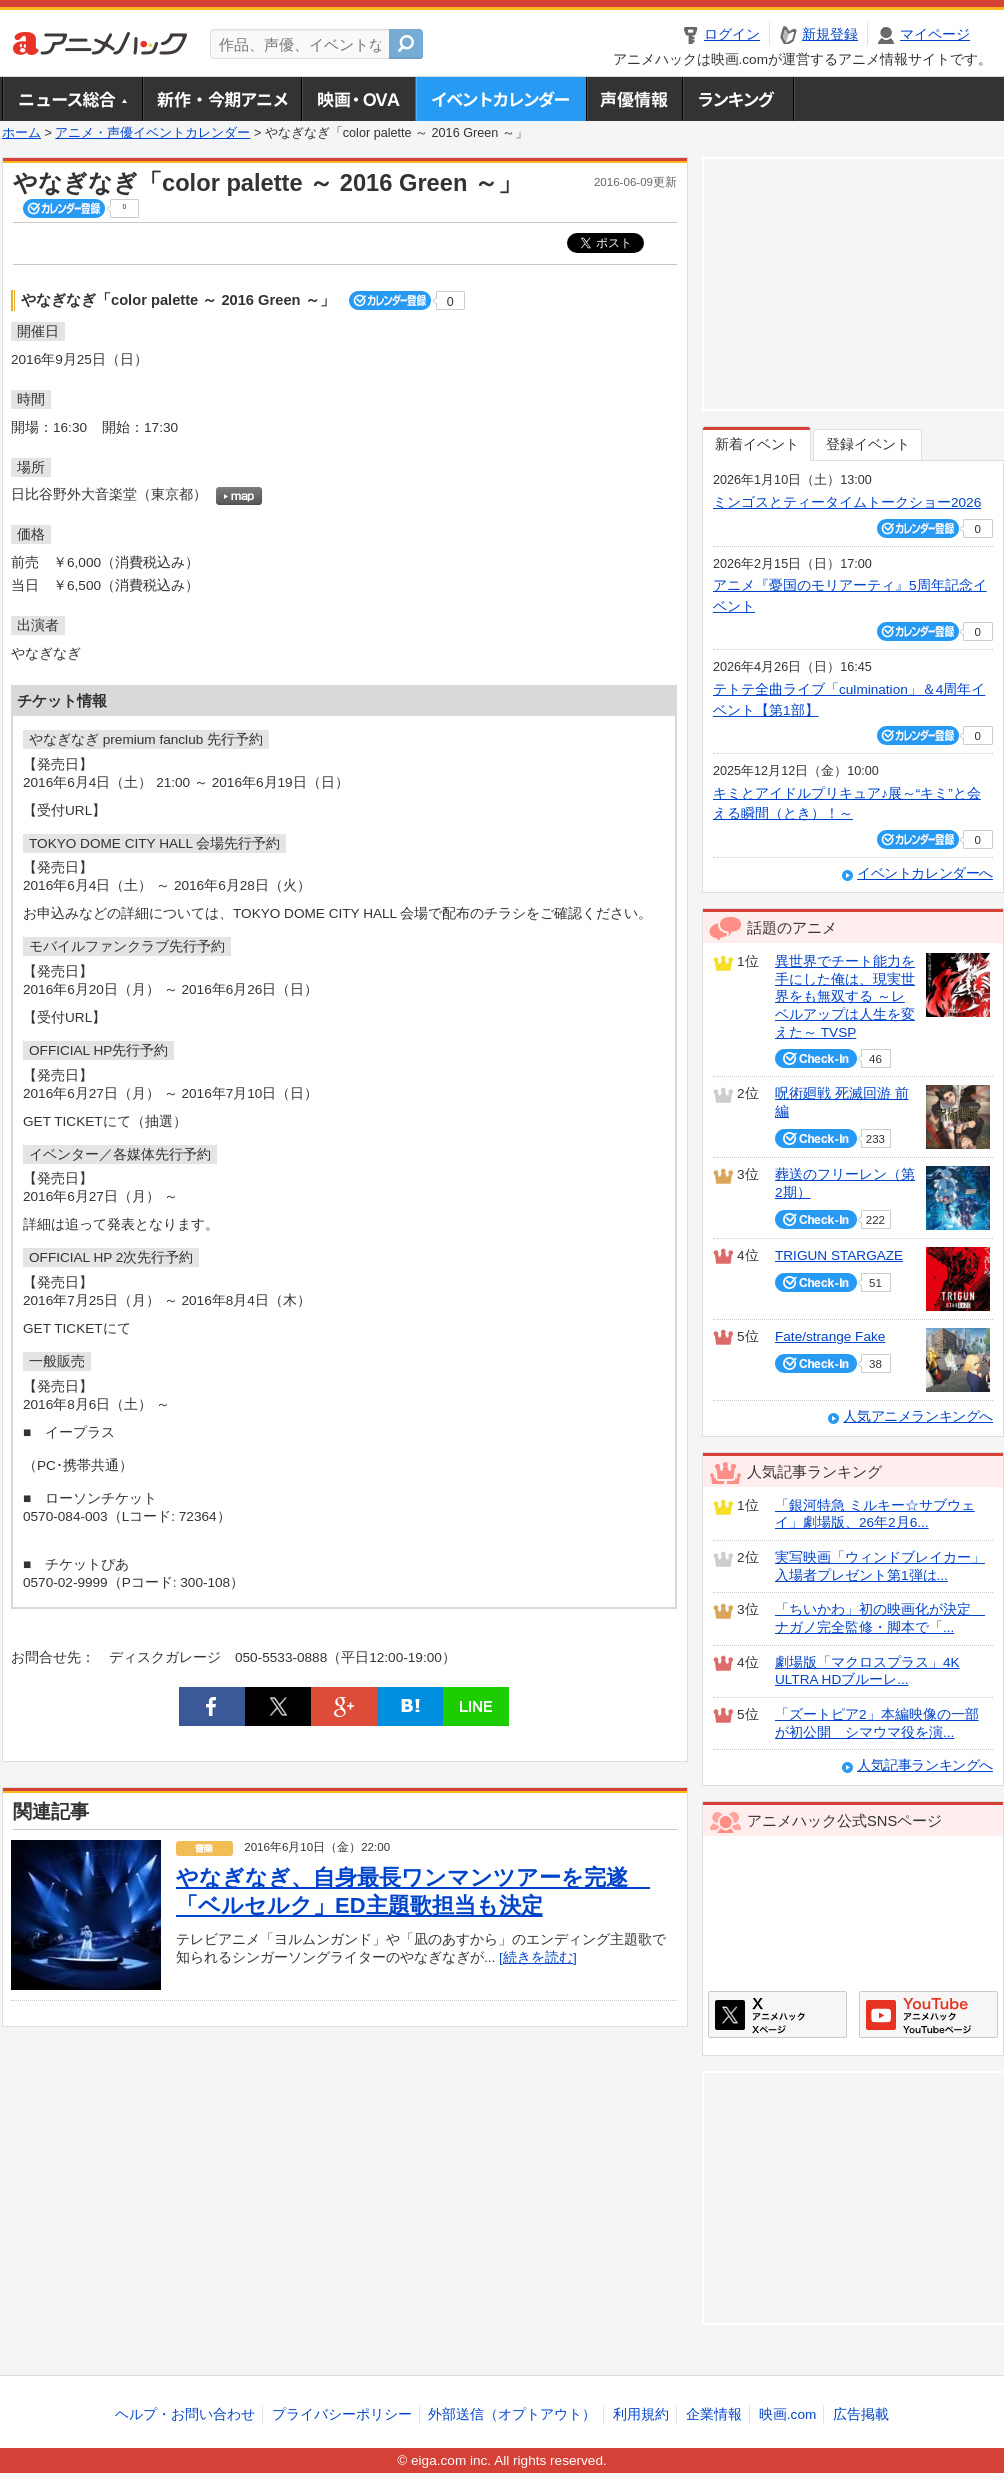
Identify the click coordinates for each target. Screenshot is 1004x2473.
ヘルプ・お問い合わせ (185, 2414)
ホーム (21, 133)
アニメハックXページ (777, 2014)
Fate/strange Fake (830, 1336)
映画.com (787, 2414)
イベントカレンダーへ (925, 873)
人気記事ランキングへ (925, 1765)
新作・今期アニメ (221, 99)
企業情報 (714, 2414)
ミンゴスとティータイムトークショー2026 (847, 502)
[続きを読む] (538, 1957)
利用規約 (641, 2414)
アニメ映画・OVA (358, 99)
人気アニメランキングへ (918, 1416)
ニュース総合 (72, 99)
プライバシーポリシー (342, 2414)
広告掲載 (861, 2414)
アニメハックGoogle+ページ (928, 2014)
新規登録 (830, 34)
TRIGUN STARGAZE (839, 1255)
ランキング (738, 99)
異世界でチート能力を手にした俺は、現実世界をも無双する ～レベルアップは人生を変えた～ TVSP (845, 997)
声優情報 (634, 99)
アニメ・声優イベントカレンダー (500, 99)
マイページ (935, 34)
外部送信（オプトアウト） (512, 2414)
